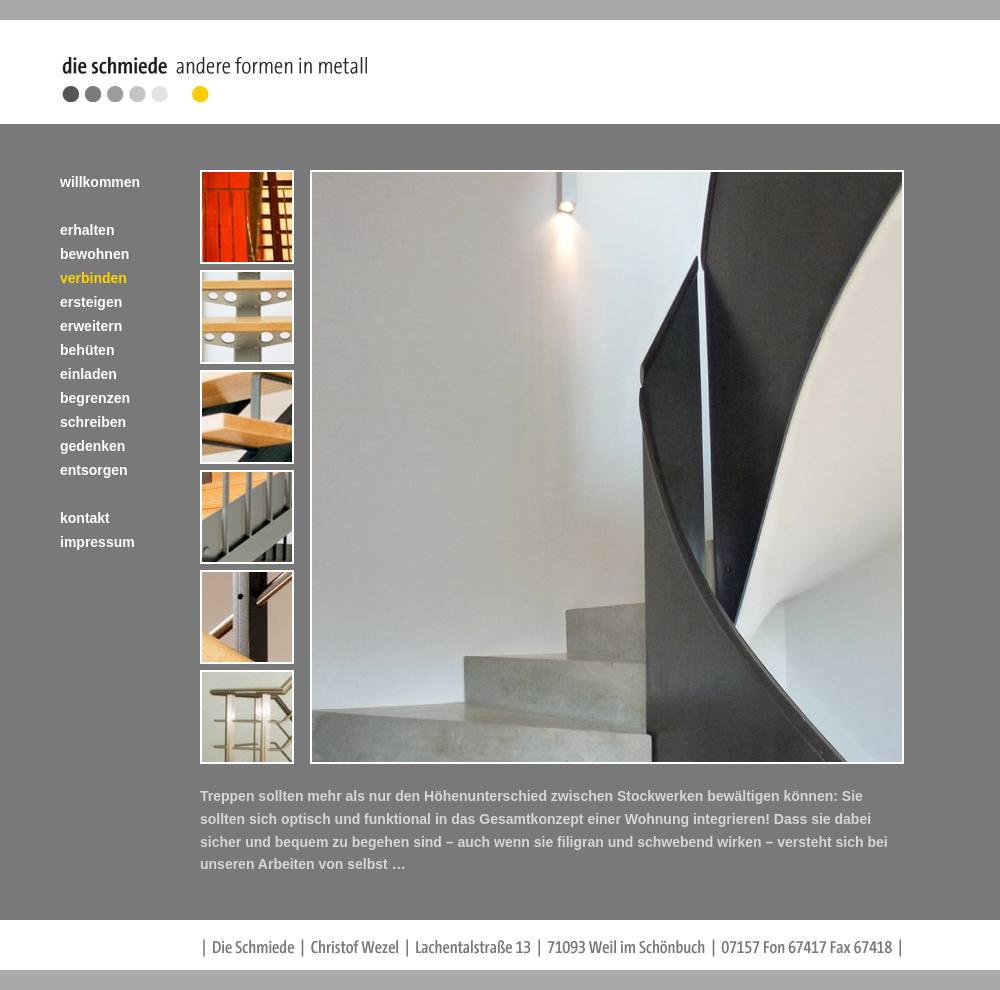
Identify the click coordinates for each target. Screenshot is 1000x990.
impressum (97, 542)
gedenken (92, 446)
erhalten (87, 230)
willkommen (100, 182)
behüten (87, 350)
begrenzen (95, 398)
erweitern (91, 326)
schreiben (93, 422)
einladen (88, 374)
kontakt (85, 518)
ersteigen (91, 302)
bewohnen (94, 254)
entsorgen (94, 470)
